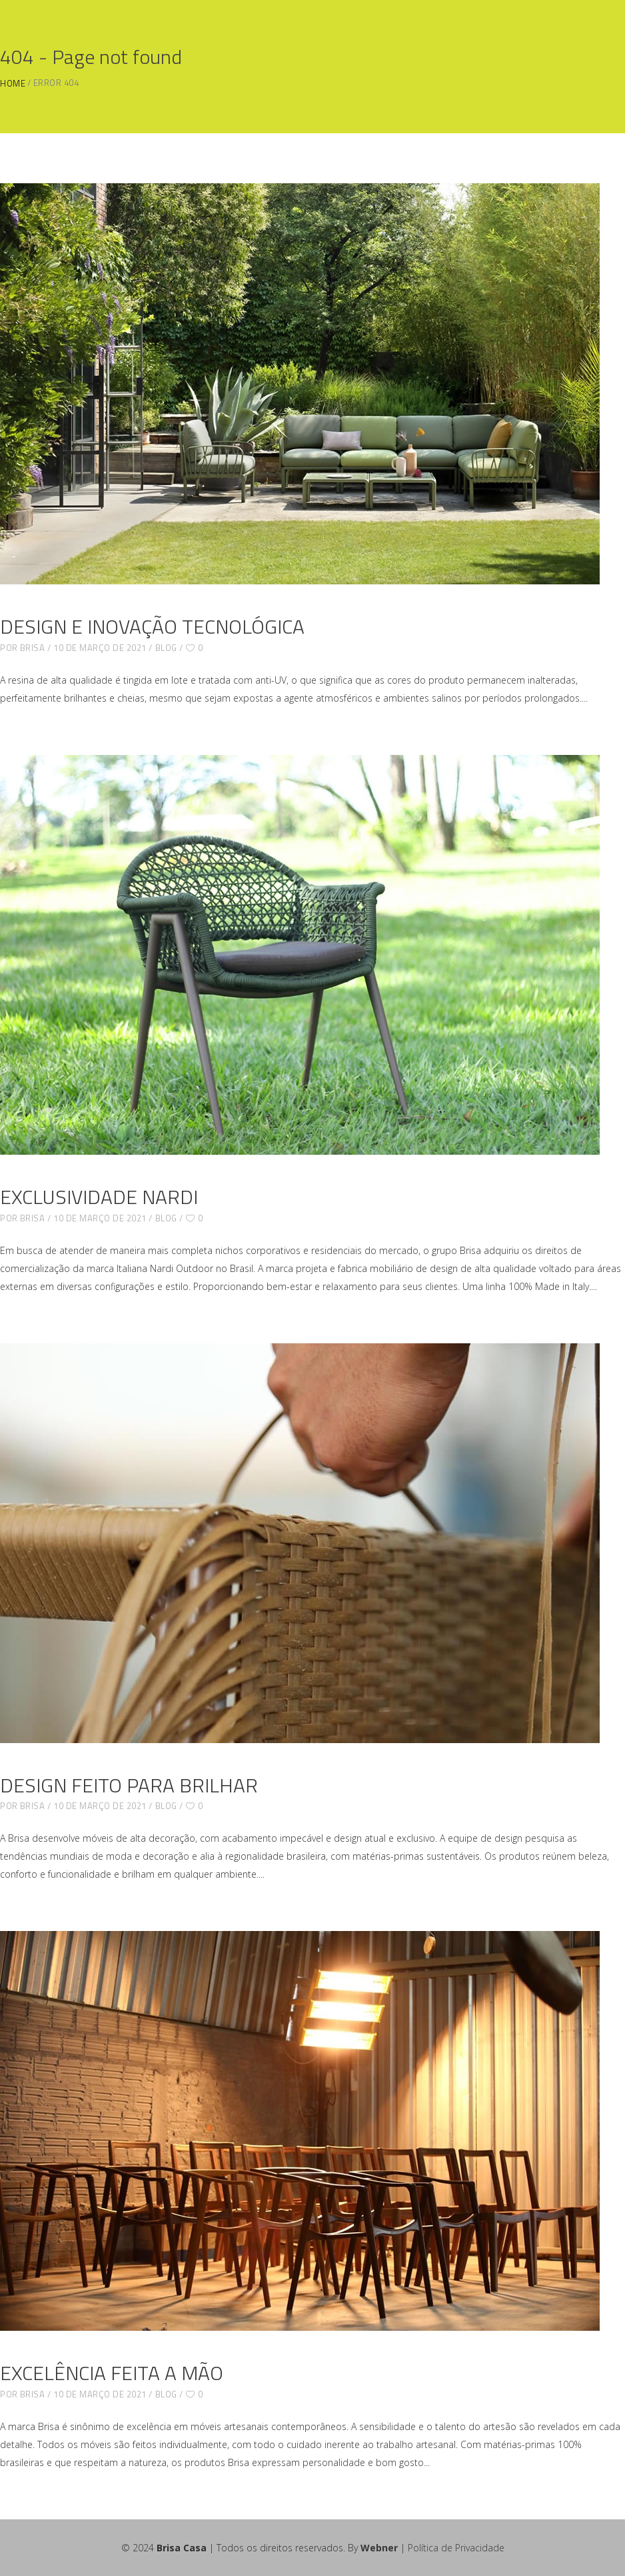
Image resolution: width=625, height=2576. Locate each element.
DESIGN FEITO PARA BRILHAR (129, 1785)
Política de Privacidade (456, 2547)
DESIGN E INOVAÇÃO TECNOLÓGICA (152, 626)
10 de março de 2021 (100, 647)
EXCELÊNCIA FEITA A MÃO (111, 2372)
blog (166, 647)
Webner (379, 2547)
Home (12, 83)
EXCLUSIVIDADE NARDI (99, 1196)
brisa (32, 647)
